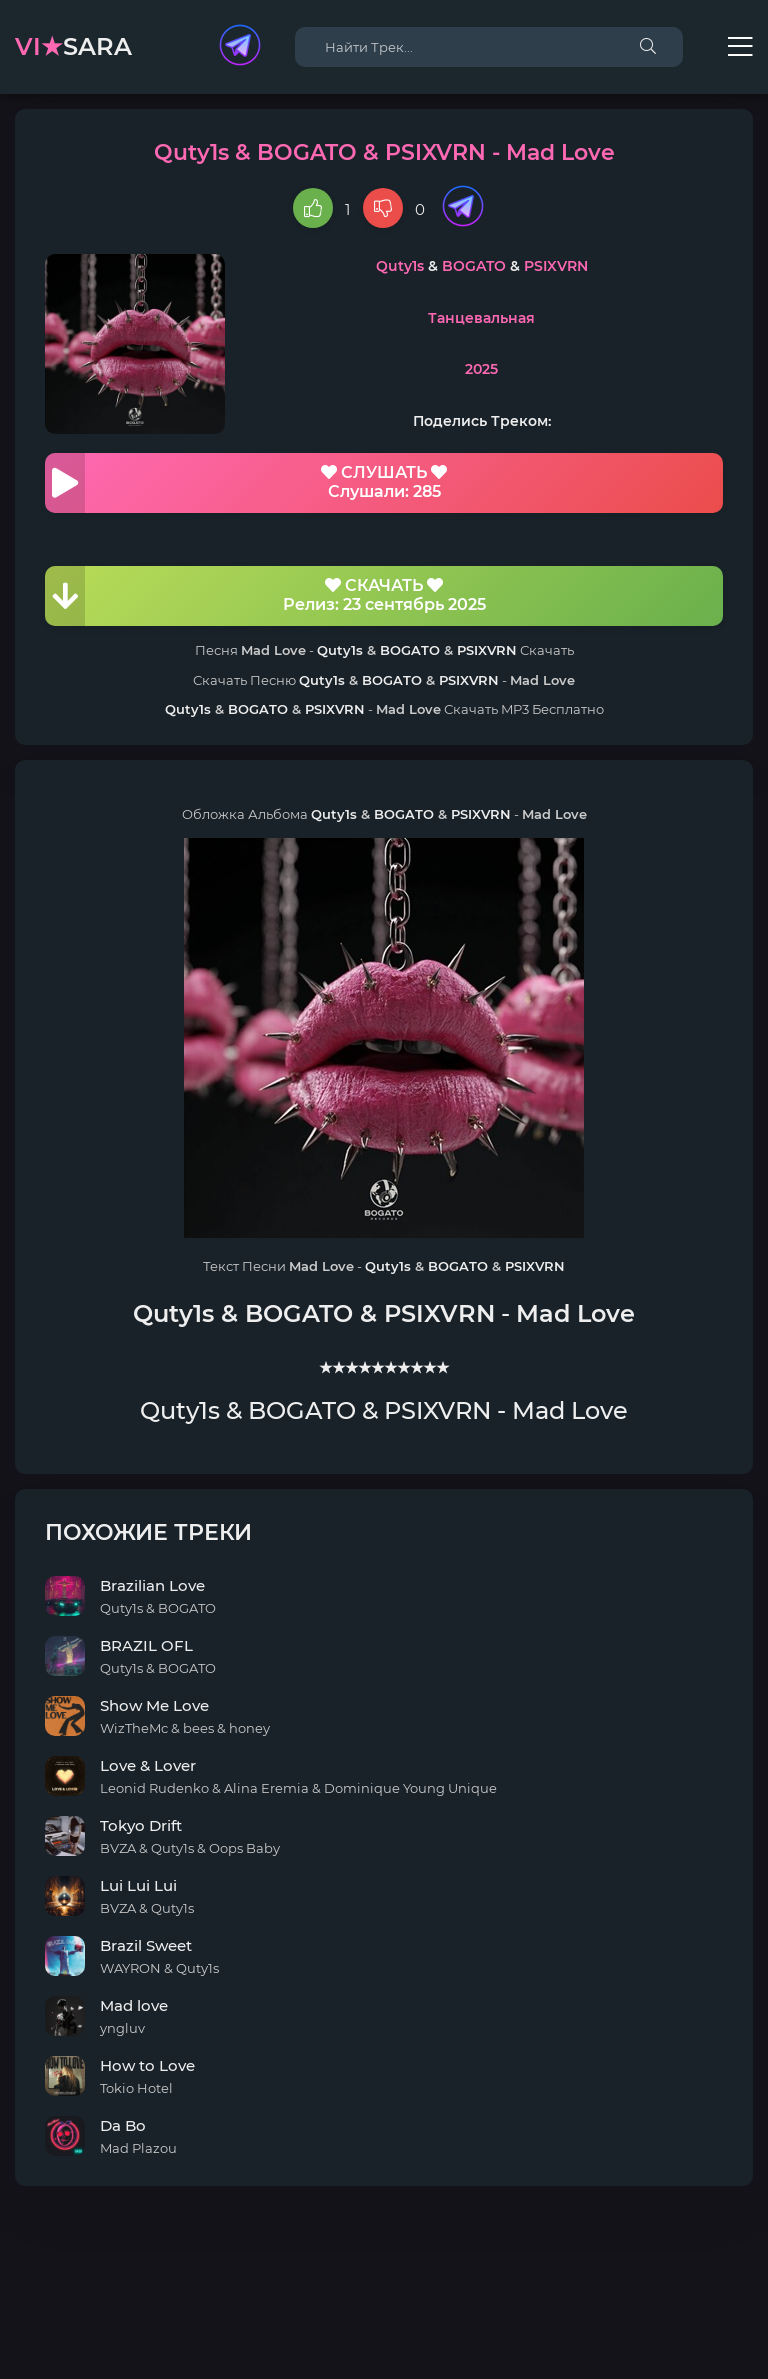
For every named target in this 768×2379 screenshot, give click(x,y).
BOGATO (474, 266)
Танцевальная (481, 318)
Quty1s (400, 266)
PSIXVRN (556, 266)
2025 (481, 369)
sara (73, 46)
